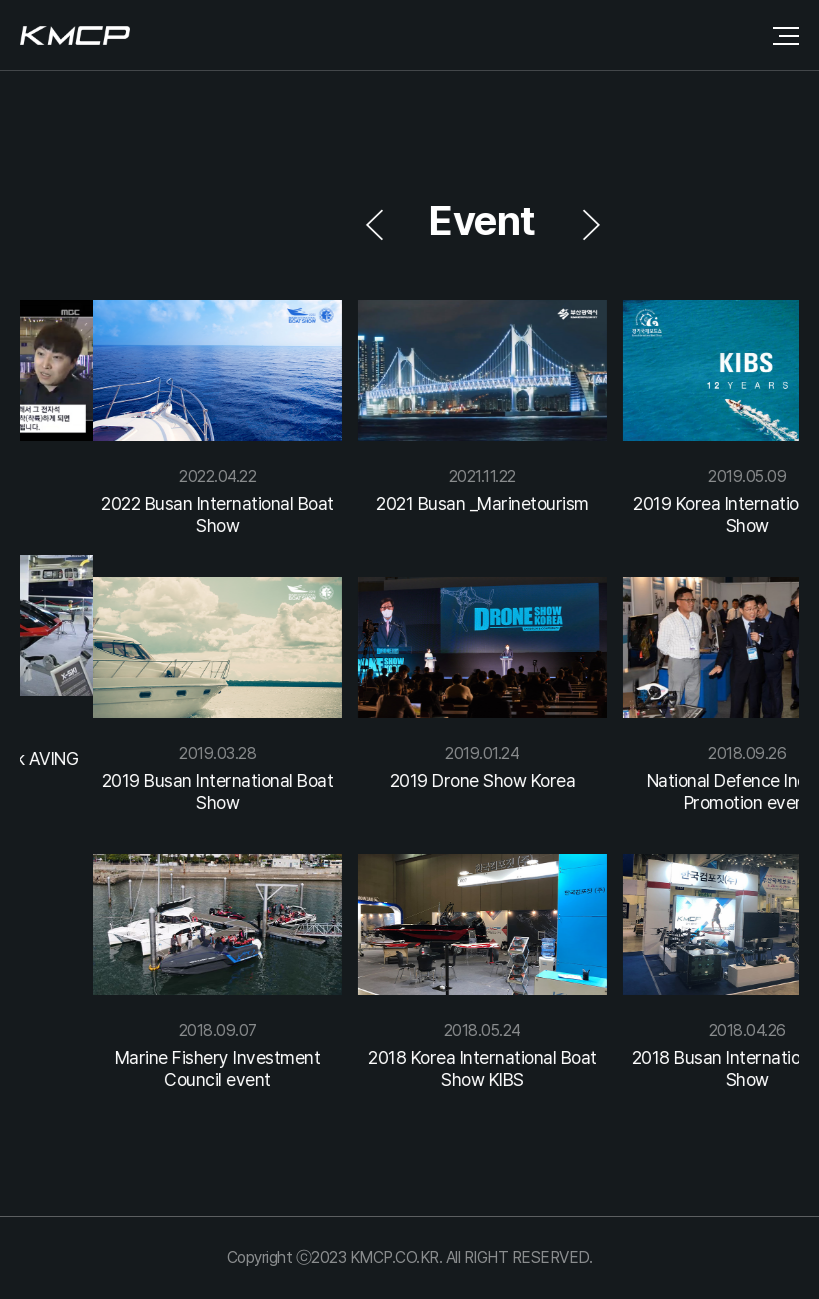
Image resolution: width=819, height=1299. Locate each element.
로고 (75, 35)
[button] (416, 220)
